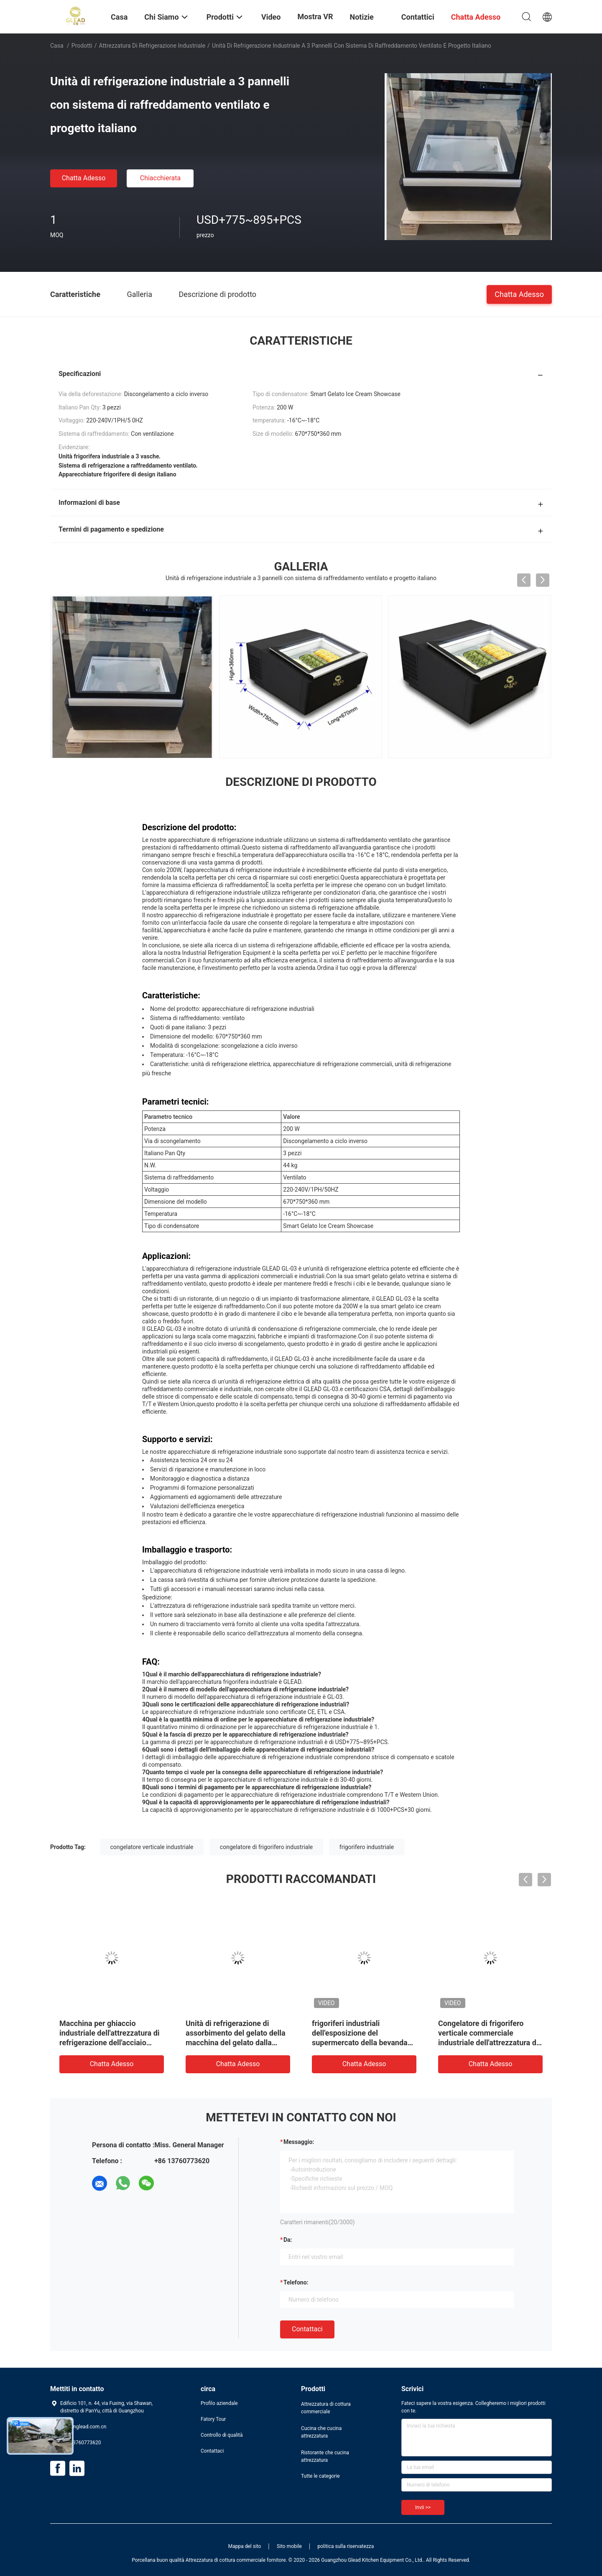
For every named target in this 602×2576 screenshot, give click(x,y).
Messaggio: (298, 2142)
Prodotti (81, 45)
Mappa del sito (244, 2546)
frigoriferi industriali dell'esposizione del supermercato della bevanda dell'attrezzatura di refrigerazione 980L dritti (360, 2042)
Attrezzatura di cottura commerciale (326, 2408)
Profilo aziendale (219, 2403)
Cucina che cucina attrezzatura (321, 2432)
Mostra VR (315, 16)
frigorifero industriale (366, 1847)
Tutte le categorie (320, 2476)
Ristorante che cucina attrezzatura (325, 2456)
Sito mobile (289, 2546)
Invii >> (423, 2507)
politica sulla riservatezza (345, 2546)
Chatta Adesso (84, 178)
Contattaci (307, 2329)
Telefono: (295, 2282)
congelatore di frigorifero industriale (266, 1847)
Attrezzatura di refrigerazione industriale (152, 45)
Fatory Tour (213, 2419)
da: (287, 2239)
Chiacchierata (160, 178)
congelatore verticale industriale (152, 1847)
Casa (57, 45)
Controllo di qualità (222, 2435)
